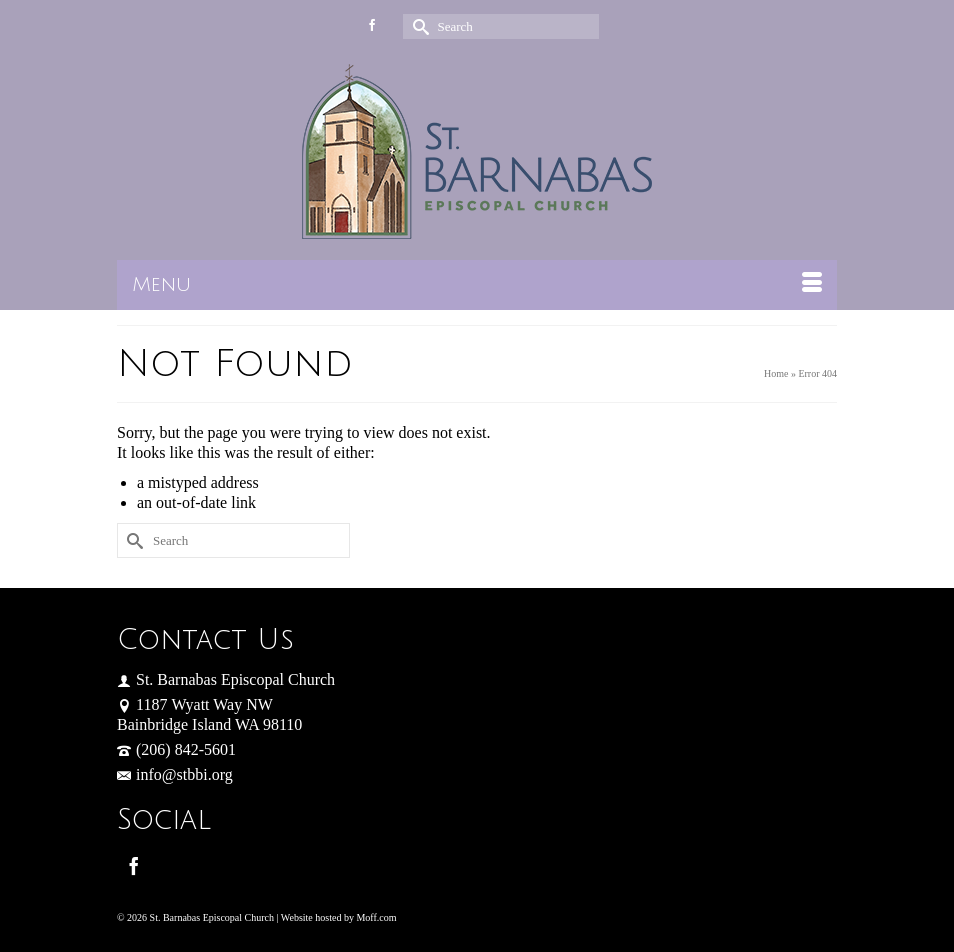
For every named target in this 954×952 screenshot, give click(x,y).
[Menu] (477, 285)
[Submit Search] (418, 26)
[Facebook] (134, 865)
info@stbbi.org (175, 774)
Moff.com (376, 917)
